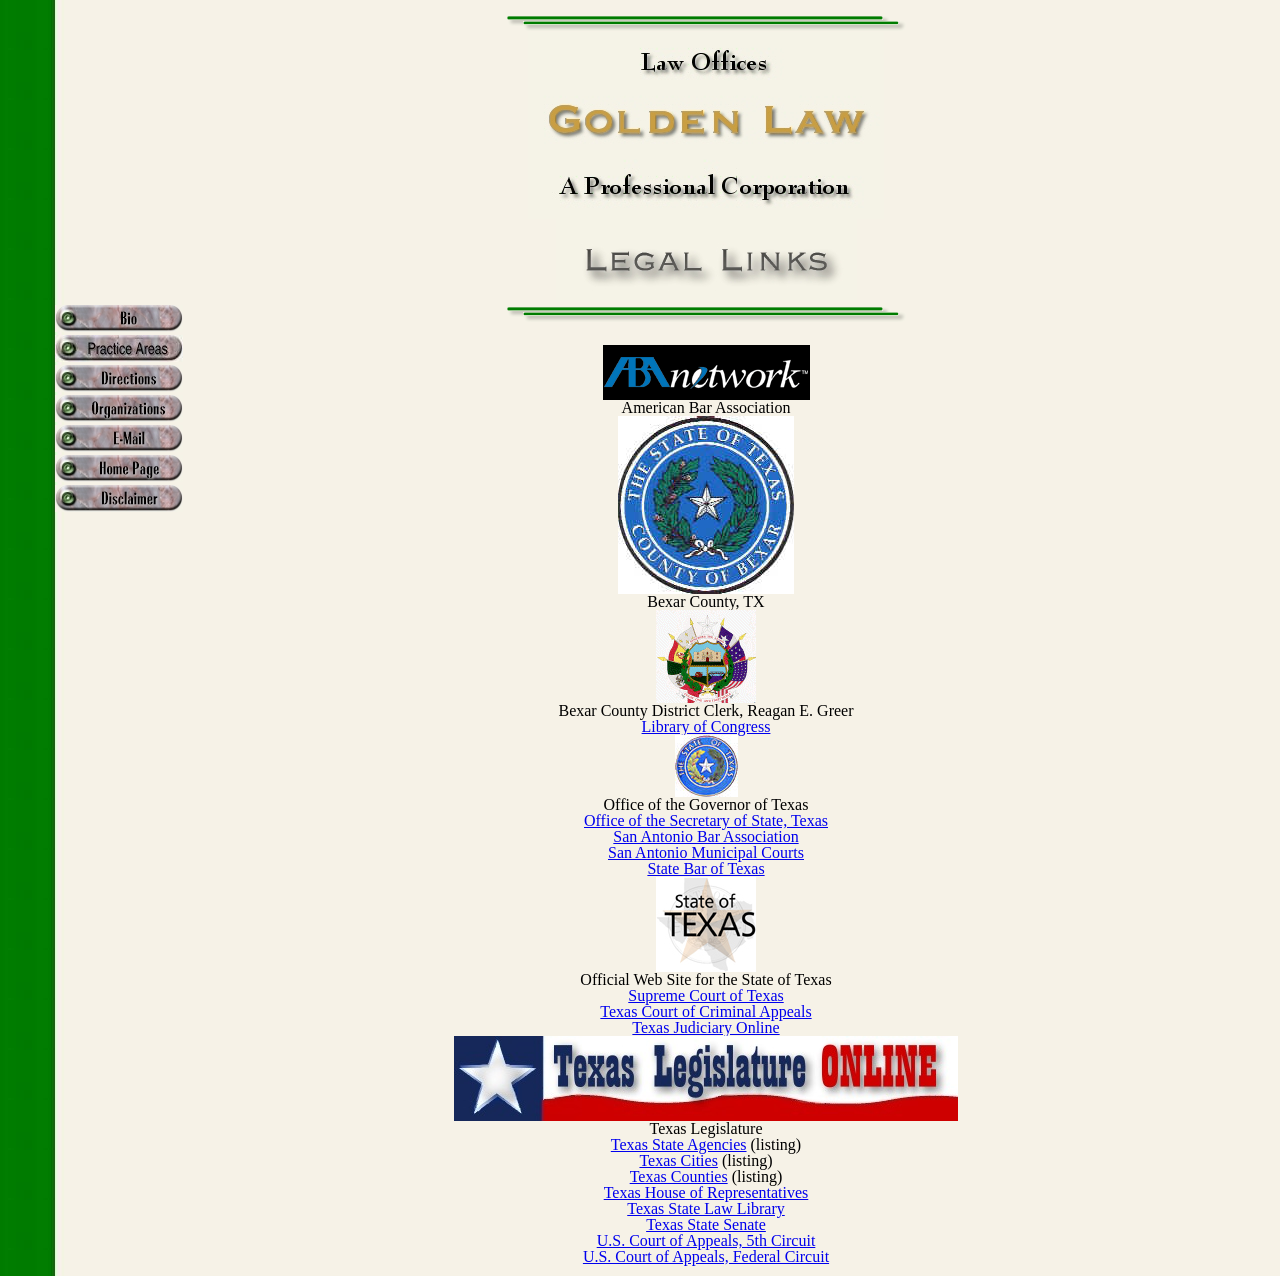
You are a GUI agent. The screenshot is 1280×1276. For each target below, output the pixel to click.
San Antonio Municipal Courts (706, 852)
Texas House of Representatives (706, 1192)
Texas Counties (679, 1176)
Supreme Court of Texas (705, 995)
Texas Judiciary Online (705, 1027)
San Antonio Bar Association (705, 836)
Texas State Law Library (705, 1208)
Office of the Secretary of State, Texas (706, 820)
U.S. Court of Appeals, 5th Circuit (706, 1240)
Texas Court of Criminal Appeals (705, 1011)
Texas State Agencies (679, 1144)
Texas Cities (678, 1160)
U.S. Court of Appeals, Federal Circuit (706, 1256)
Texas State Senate (706, 1224)
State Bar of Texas (705, 868)
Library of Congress (706, 726)
